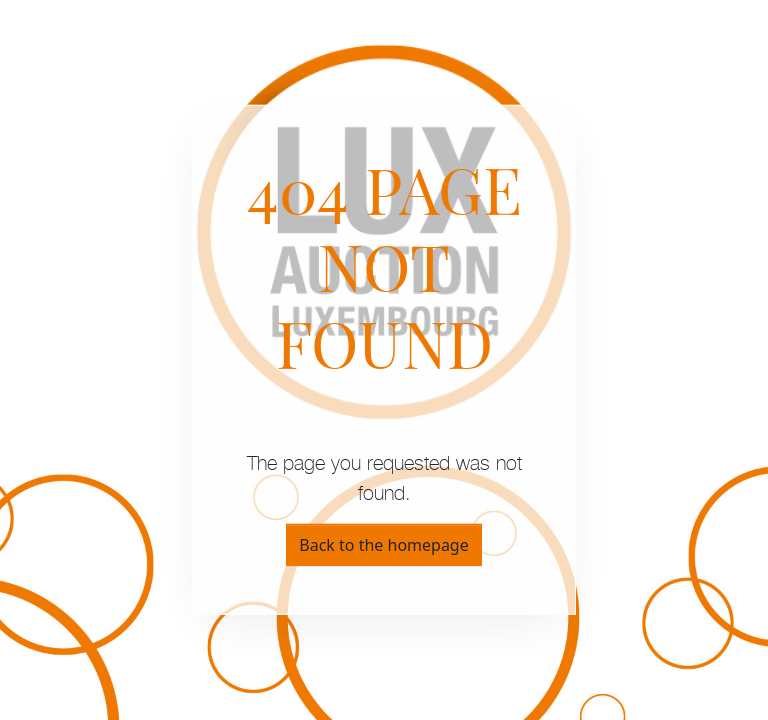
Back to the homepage (383, 545)
